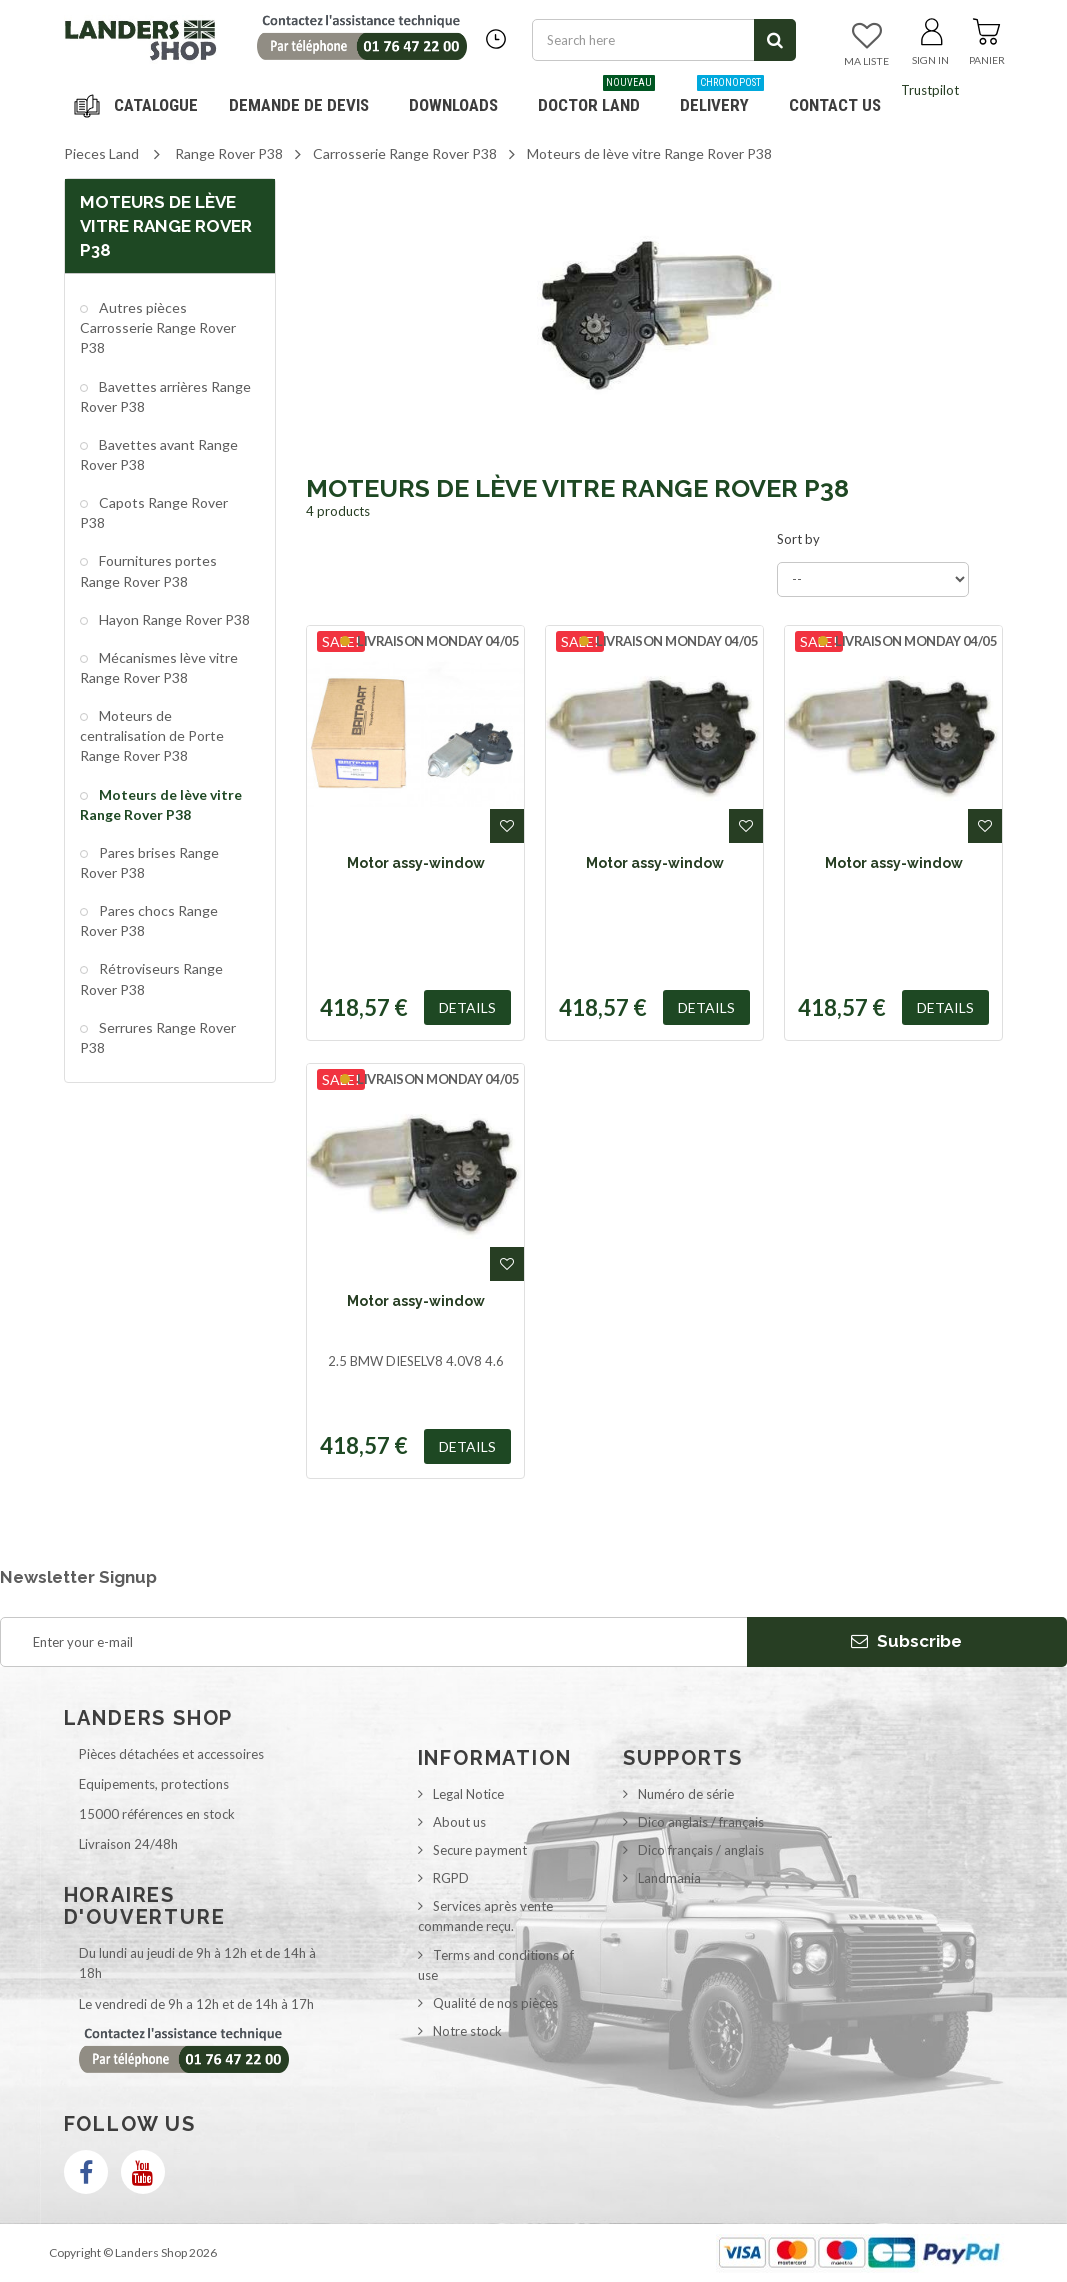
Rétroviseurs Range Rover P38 (151, 978)
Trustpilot (930, 90)
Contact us (835, 105)
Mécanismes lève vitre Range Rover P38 (159, 667)
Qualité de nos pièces (495, 2003)
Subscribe (906, 1641)
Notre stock (467, 2031)
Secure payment (480, 1850)
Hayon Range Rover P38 (173, 619)
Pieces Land (101, 153)
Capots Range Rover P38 (154, 512)
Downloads (453, 105)
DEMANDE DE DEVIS (299, 105)
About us (459, 1822)
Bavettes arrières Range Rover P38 (165, 396)
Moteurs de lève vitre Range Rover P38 (161, 804)
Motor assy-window (416, 863)
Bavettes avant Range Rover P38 (159, 454)
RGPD (451, 1878)
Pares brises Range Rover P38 (149, 862)
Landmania (669, 1878)
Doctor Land (596, 97)
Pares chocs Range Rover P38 (149, 920)
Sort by (798, 539)
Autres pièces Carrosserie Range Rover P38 (158, 327)
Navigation (139, 105)
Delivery (722, 97)
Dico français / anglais (701, 1850)
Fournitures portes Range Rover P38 (148, 570)
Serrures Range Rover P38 (158, 1037)
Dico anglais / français (701, 1822)
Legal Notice (468, 1794)
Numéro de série (686, 1794)
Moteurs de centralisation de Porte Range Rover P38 (152, 735)
